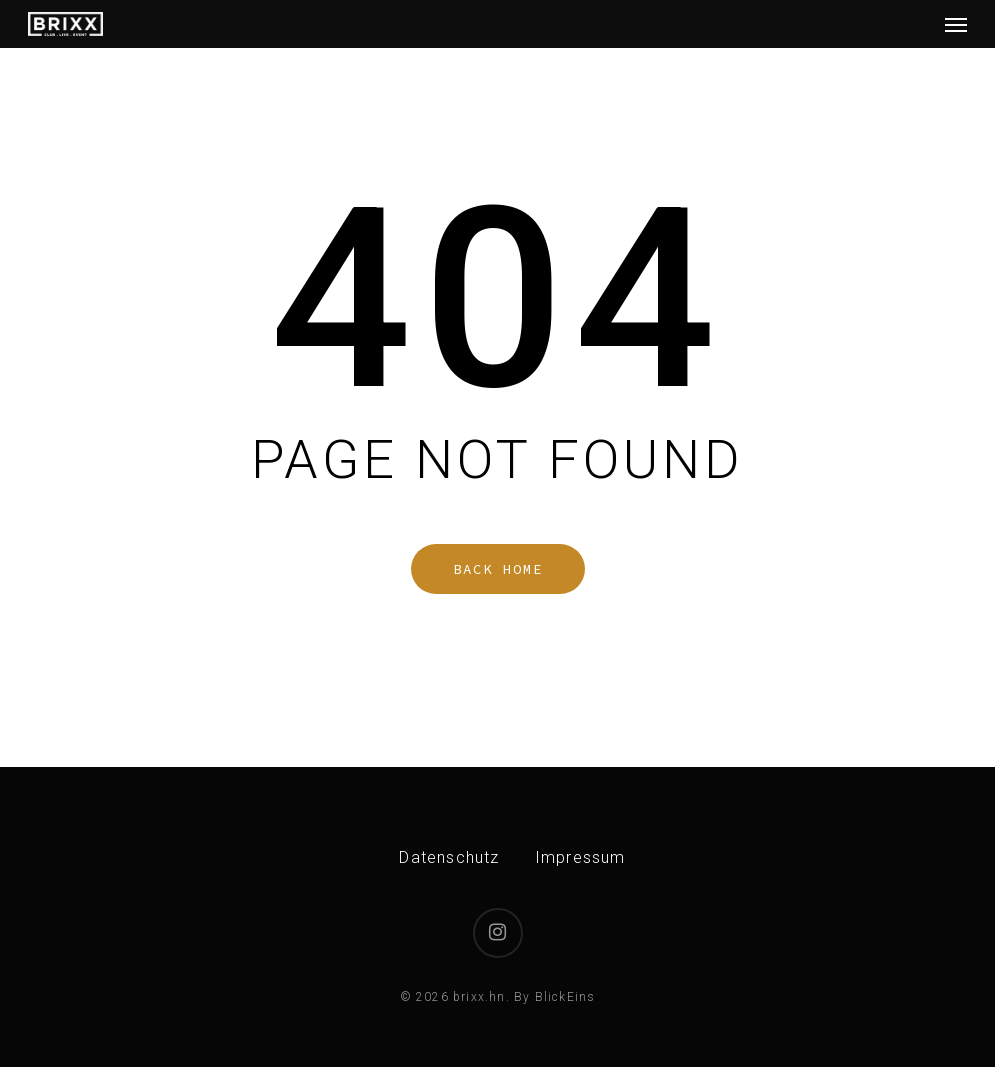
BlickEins (565, 997)
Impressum (580, 857)
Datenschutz (449, 857)
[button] (956, 24)
